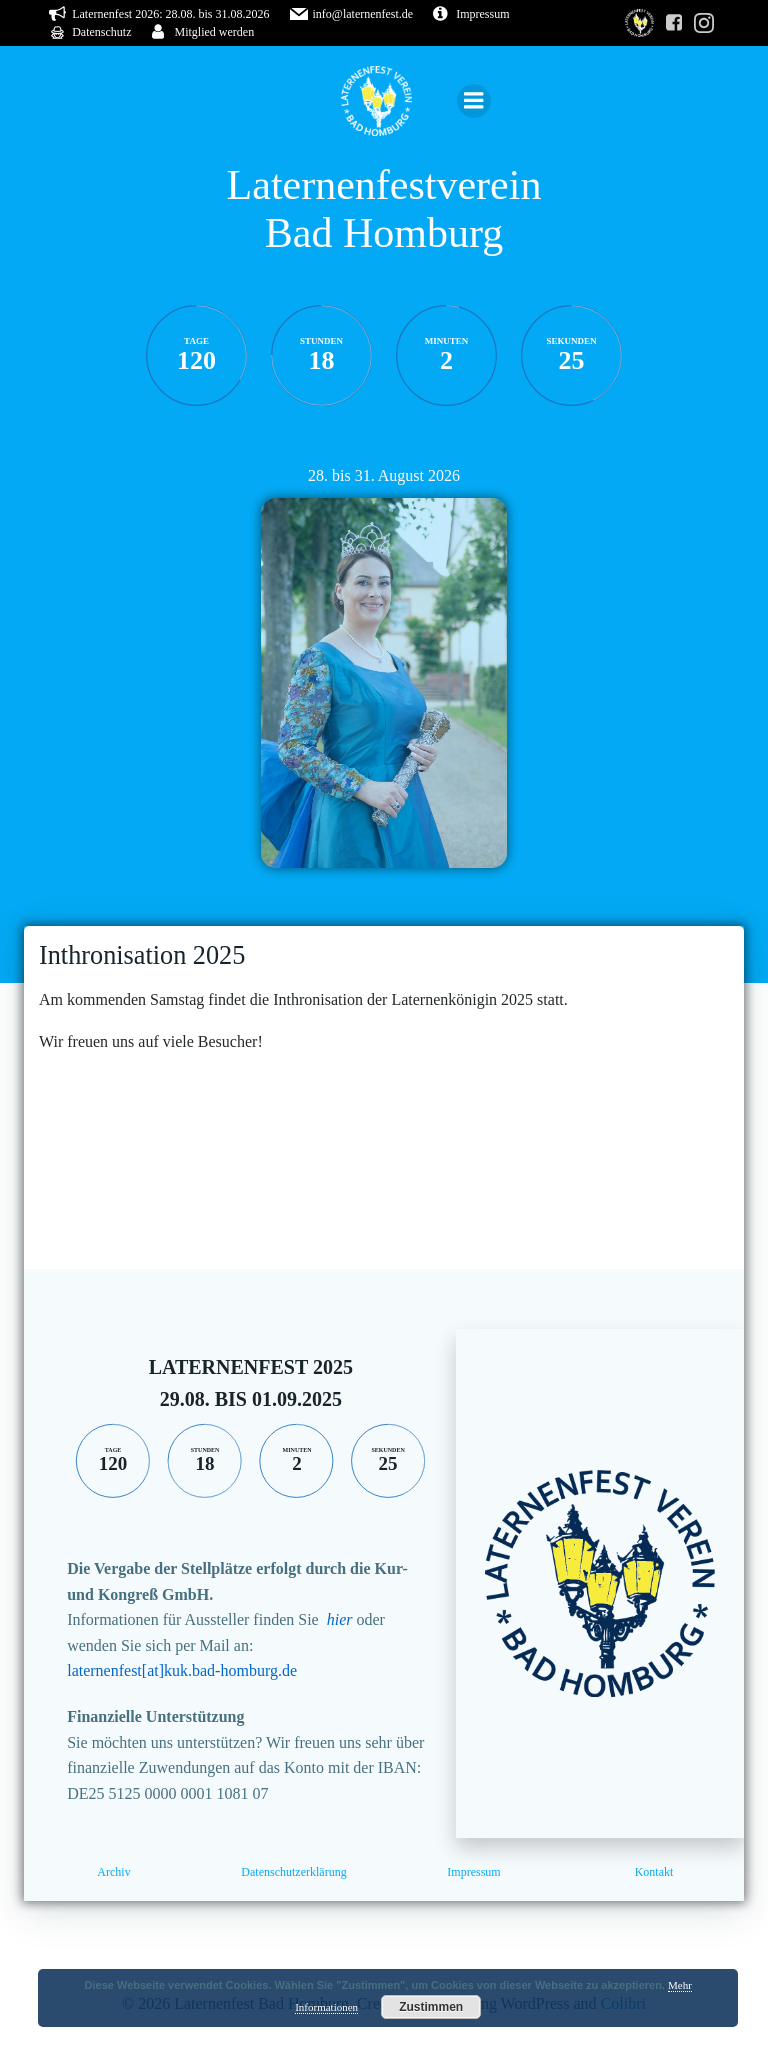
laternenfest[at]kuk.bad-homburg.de (182, 1670)
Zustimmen (431, 2007)
